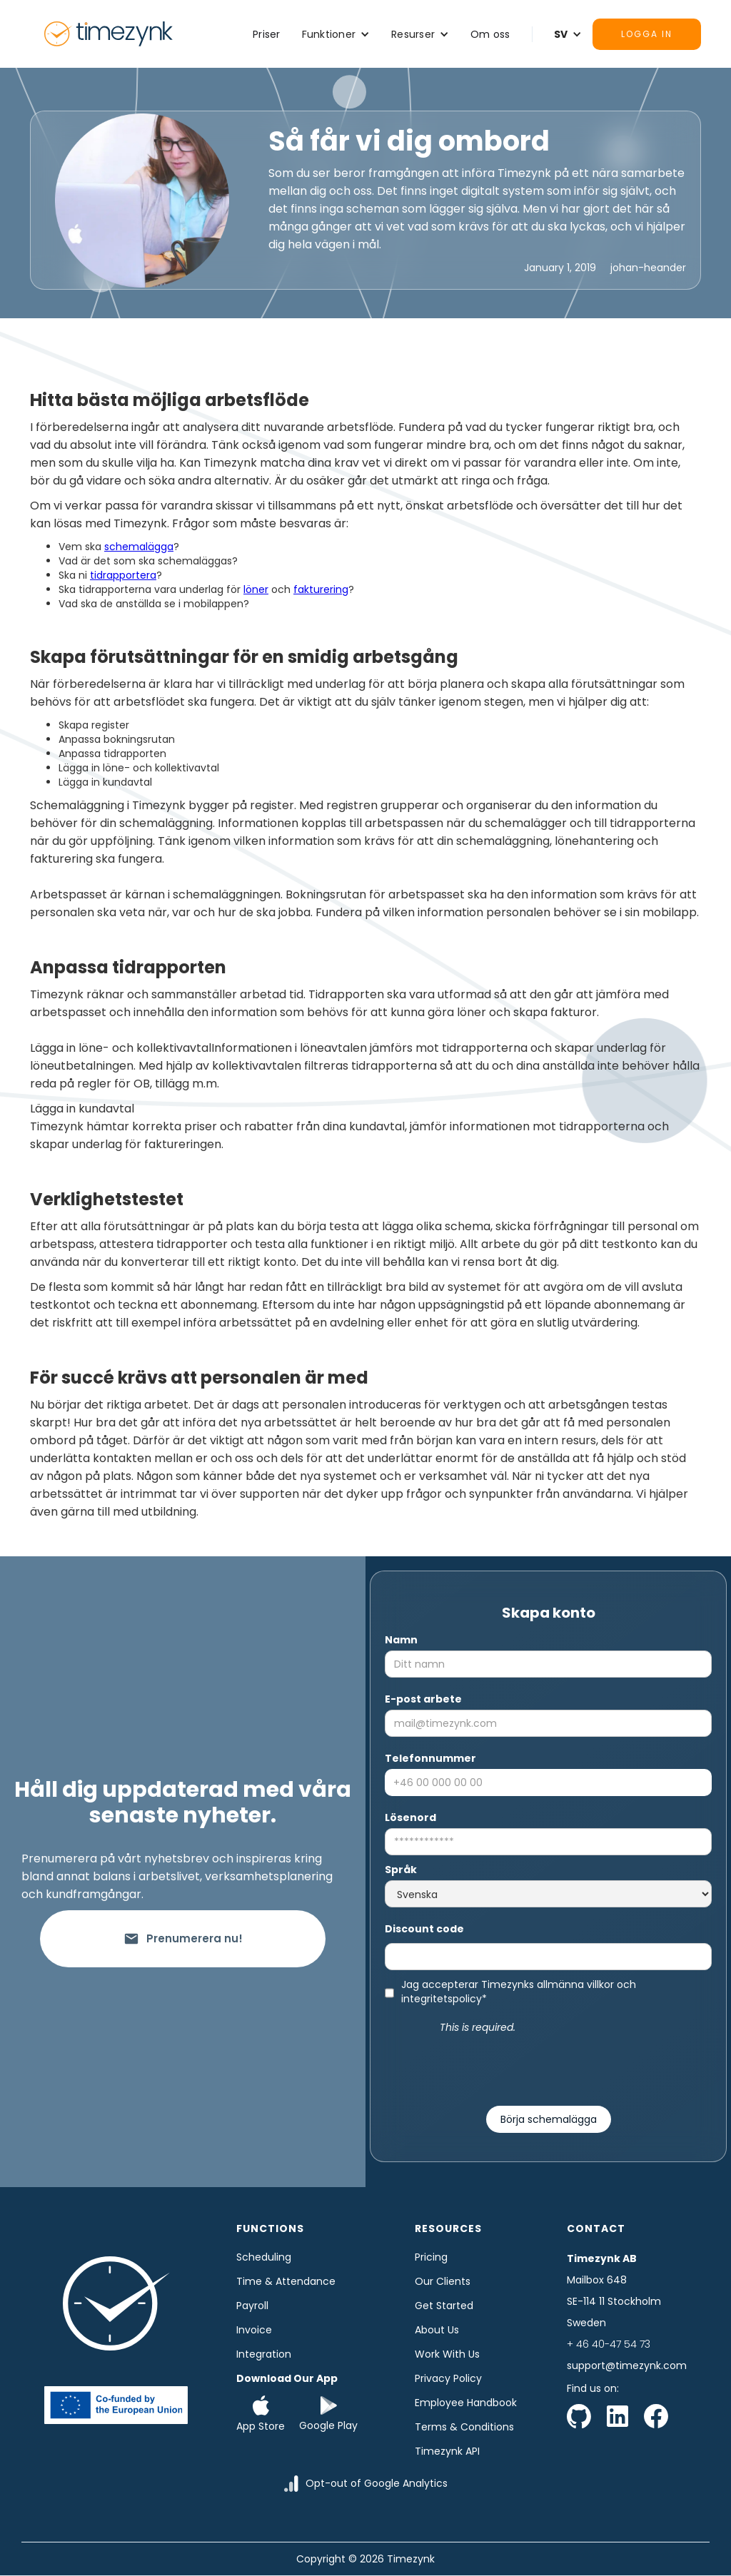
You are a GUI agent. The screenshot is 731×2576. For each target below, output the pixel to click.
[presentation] (548, 2063)
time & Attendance (286, 2281)
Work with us (447, 2354)
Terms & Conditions (464, 2427)
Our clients (442, 2281)
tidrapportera (123, 575)
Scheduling (263, 2257)
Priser (267, 34)
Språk (401, 1869)
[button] (336, 34)
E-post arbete (423, 1699)
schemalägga (138, 546)
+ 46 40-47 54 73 (608, 2344)
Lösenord (410, 1817)
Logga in (646, 34)
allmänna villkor (575, 1984)
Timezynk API (447, 2451)
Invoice (254, 2330)
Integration (263, 2354)
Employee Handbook (466, 2402)
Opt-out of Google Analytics (377, 2483)
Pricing (431, 2257)
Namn (401, 1640)
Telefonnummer (430, 1758)
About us (437, 2330)
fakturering (320, 589)
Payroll (252, 2305)
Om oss (490, 34)
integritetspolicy (441, 1999)
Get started (444, 2305)
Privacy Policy (448, 2378)
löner (255, 589)
